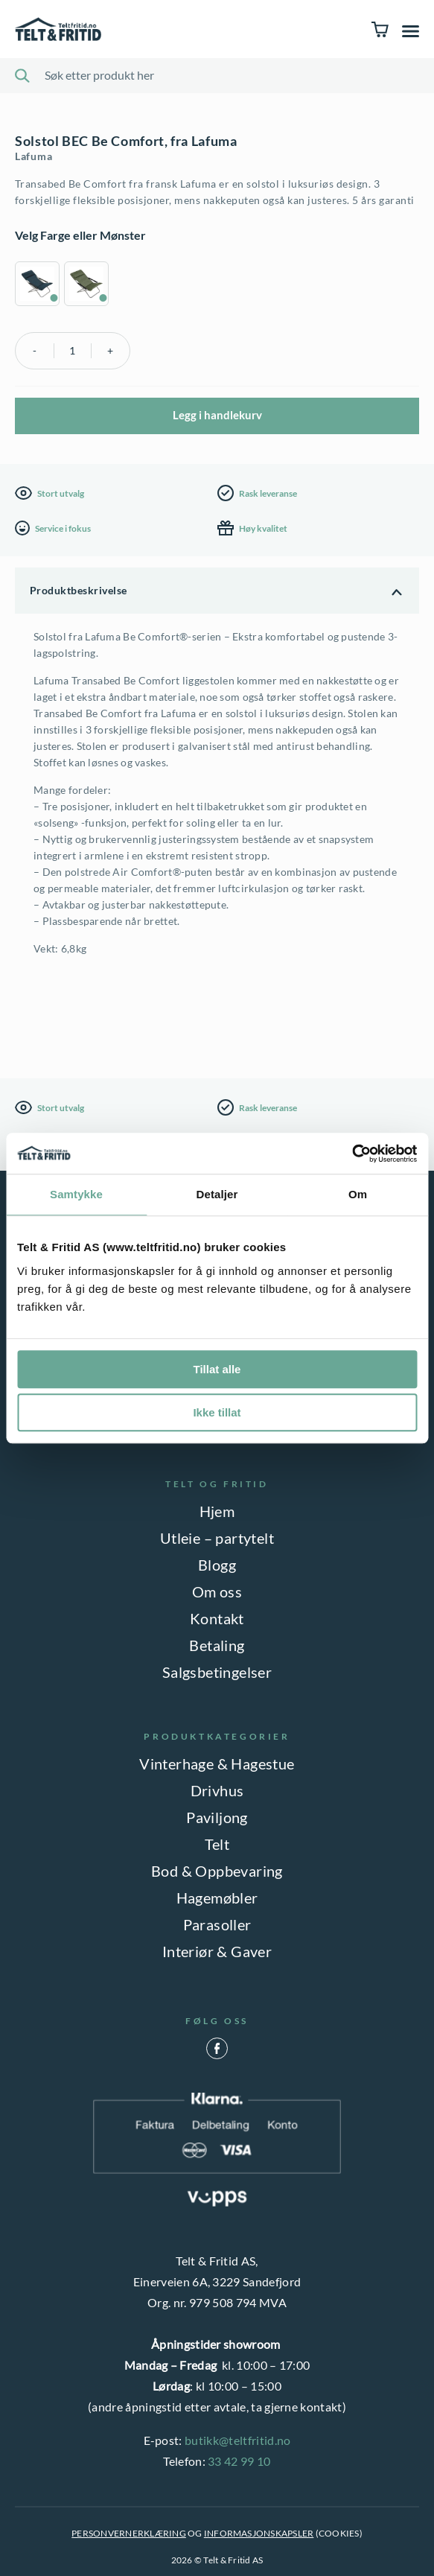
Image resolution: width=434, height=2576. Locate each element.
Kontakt (217, 1618)
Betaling (216, 1645)
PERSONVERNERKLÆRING (128, 2533)
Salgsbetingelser (217, 1672)
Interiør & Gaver (217, 1951)
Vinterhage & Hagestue (216, 1763)
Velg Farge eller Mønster (80, 235)
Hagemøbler (217, 1897)
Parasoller (217, 1924)
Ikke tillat (216, 1412)
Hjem (217, 1511)
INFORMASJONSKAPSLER (259, 2533)
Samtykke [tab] (76, 1194)
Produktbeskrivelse (78, 590)
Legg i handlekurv (217, 415)
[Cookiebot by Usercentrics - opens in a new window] (352, 1153)
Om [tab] (357, 1194)
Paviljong (217, 1817)
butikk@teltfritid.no (237, 2440)
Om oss (217, 1591)
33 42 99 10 (239, 2461)
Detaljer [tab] (217, 1194)
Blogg (217, 1565)
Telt (217, 1844)
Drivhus (217, 1790)
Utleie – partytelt (217, 1538)
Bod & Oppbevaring (217, 1871)
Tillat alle (217, 1369)
